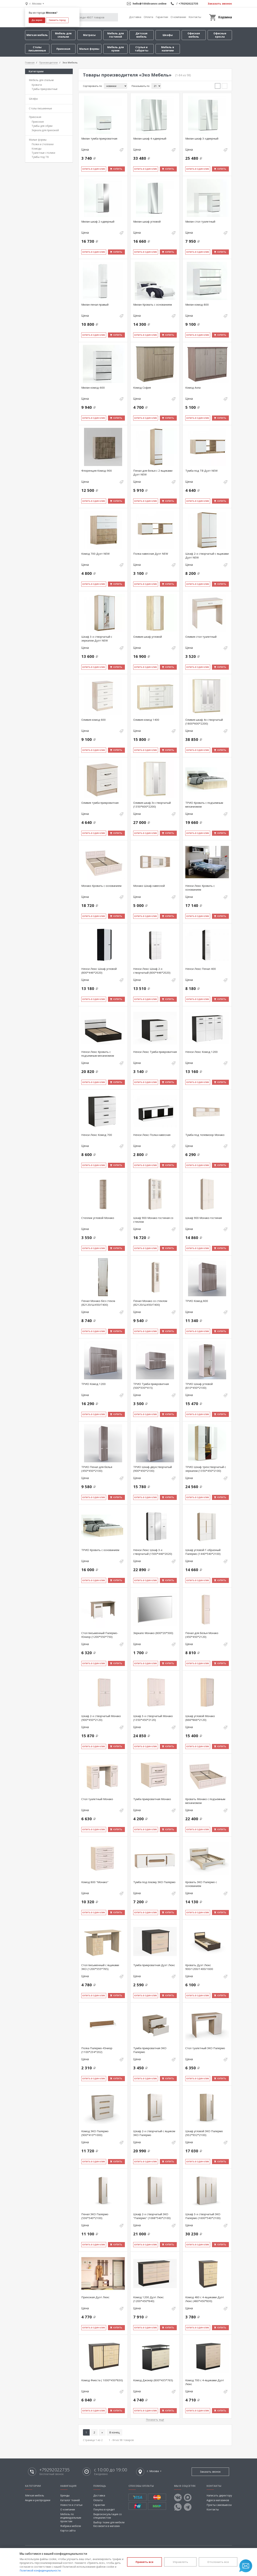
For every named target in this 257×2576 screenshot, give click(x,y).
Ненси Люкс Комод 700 (96, 1135)
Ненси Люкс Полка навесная (151, 1135)
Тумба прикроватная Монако (152, 1799)
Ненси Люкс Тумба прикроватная (155, 1052)
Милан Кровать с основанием (152, 304)
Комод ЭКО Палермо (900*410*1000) (95, 2133)
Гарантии (162, 17)
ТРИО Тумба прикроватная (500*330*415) (151, 1385)
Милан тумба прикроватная (99, 138)
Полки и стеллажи (43, 144)
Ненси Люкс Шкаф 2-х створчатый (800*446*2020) (151, 970)
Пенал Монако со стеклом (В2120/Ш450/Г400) (150, 1302)
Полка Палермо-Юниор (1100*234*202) (96, 2049)
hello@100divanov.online (149, 3)
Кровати (37, 84)
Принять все (144, 2562)
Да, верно (37, 20)
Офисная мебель (193, 35)
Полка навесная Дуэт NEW (150, 553)
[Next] (102, 2432)
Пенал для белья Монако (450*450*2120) (201, 1634)
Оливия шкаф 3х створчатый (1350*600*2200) (152, 804)
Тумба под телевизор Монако (205, 1135)
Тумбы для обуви (42, 126)
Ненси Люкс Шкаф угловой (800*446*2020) (99, 970)
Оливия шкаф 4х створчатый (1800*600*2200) (204, 721)
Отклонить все (218, 2562)
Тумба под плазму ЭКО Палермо (154, 1882)
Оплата (148, 17)
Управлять (180, 2562)
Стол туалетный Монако (97, 1799)
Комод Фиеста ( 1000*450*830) (102, 2380)
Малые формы (89, 49)
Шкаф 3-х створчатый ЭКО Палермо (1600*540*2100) (203, 2216)
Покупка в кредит (104, 2509)
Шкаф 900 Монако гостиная (203, 1218)
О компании (178, 17)
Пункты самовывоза (219, 2505)
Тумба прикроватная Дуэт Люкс (154, 1965)
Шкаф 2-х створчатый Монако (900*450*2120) (101, 1717)
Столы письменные (37, 48)
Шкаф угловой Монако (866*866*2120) (200, 1717)
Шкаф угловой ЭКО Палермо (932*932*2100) (204, 2133)
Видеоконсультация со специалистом (107, 2515)
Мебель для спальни (63, 35)
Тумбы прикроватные (45, 89)
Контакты (195, 17)
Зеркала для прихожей (45, 130)
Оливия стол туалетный (201, 636)
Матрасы (89, 35)
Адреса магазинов (218, 2500)
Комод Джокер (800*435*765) (153, 2380)
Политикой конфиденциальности (40, 2570)
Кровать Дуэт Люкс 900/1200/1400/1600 (199, 1966)
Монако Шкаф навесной (149, 885)
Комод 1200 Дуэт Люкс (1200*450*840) (148, 2299)
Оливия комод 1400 (146, 719)
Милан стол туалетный (200, 221)
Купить (117, 168)
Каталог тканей (70, 2500)
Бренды (65, 2495)
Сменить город (57, 20)
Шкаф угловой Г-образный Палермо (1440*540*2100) (203, 1551)
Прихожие (38, 121)
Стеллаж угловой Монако (97, 1218)
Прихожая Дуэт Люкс (95, 2297)
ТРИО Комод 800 (196, 1301)
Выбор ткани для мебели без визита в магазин (109, 2524)
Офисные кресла (219, 35)
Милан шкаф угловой (147, 221)
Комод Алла (193, 387)
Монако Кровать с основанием (101, 885)
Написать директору (219, 2495)
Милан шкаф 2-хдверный (97, 221)
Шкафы (168, 35)
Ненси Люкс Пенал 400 (200, 969)
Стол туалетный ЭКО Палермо (205, 2048)
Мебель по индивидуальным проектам (70, 2517)
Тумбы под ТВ (40, 157)
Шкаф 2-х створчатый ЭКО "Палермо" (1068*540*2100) (152, 2216)
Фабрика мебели (70, 2526)
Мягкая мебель (37, 35)
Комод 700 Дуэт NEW (95, 553)
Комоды (36, 148)
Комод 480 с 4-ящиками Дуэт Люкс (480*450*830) (204, 2299)
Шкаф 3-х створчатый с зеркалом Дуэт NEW (96, 638)
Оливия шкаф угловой (147, 636)
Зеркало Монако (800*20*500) (153, 1633)
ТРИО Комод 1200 (93, 1384)
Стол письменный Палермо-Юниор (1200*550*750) (99, 1634)
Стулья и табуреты (141, 48)
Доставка (135, 17)
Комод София (142, 387)
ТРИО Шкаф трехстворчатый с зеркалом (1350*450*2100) (205, 1468)
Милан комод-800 (197, 304)
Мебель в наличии (167, 48)
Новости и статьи (71, 2505)
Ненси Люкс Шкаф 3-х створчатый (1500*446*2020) (152, 1551)
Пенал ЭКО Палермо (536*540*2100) (94, 2216)
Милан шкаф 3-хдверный (201, 138)
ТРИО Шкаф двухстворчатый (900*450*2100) (152, 1468)
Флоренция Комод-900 (96, 470)
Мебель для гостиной (115, 35)
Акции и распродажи (37, 2500)
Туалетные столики (43, 152)
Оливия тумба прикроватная (100, 802)
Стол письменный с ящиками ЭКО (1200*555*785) (100, 1966)
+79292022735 (188, 3)
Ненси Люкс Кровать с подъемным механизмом (97, 1053)
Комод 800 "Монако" (94, 1882)
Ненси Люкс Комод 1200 (201, 1052)
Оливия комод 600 (93, 719)
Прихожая (63, 49)
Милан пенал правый (95, 304)
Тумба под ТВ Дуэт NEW (201, 470)
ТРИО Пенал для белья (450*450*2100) (96, 1468)
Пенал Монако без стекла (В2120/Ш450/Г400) (98, 1302)
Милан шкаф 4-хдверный (149, 138)
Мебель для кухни (115, 48)
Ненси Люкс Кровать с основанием (200, 887)
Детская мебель (141, 35)
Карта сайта (68, 2530)
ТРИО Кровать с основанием (100, 1550)
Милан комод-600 (93, 387)
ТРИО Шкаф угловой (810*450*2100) (199, 1385)
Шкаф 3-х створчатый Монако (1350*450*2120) (153, 1717)
